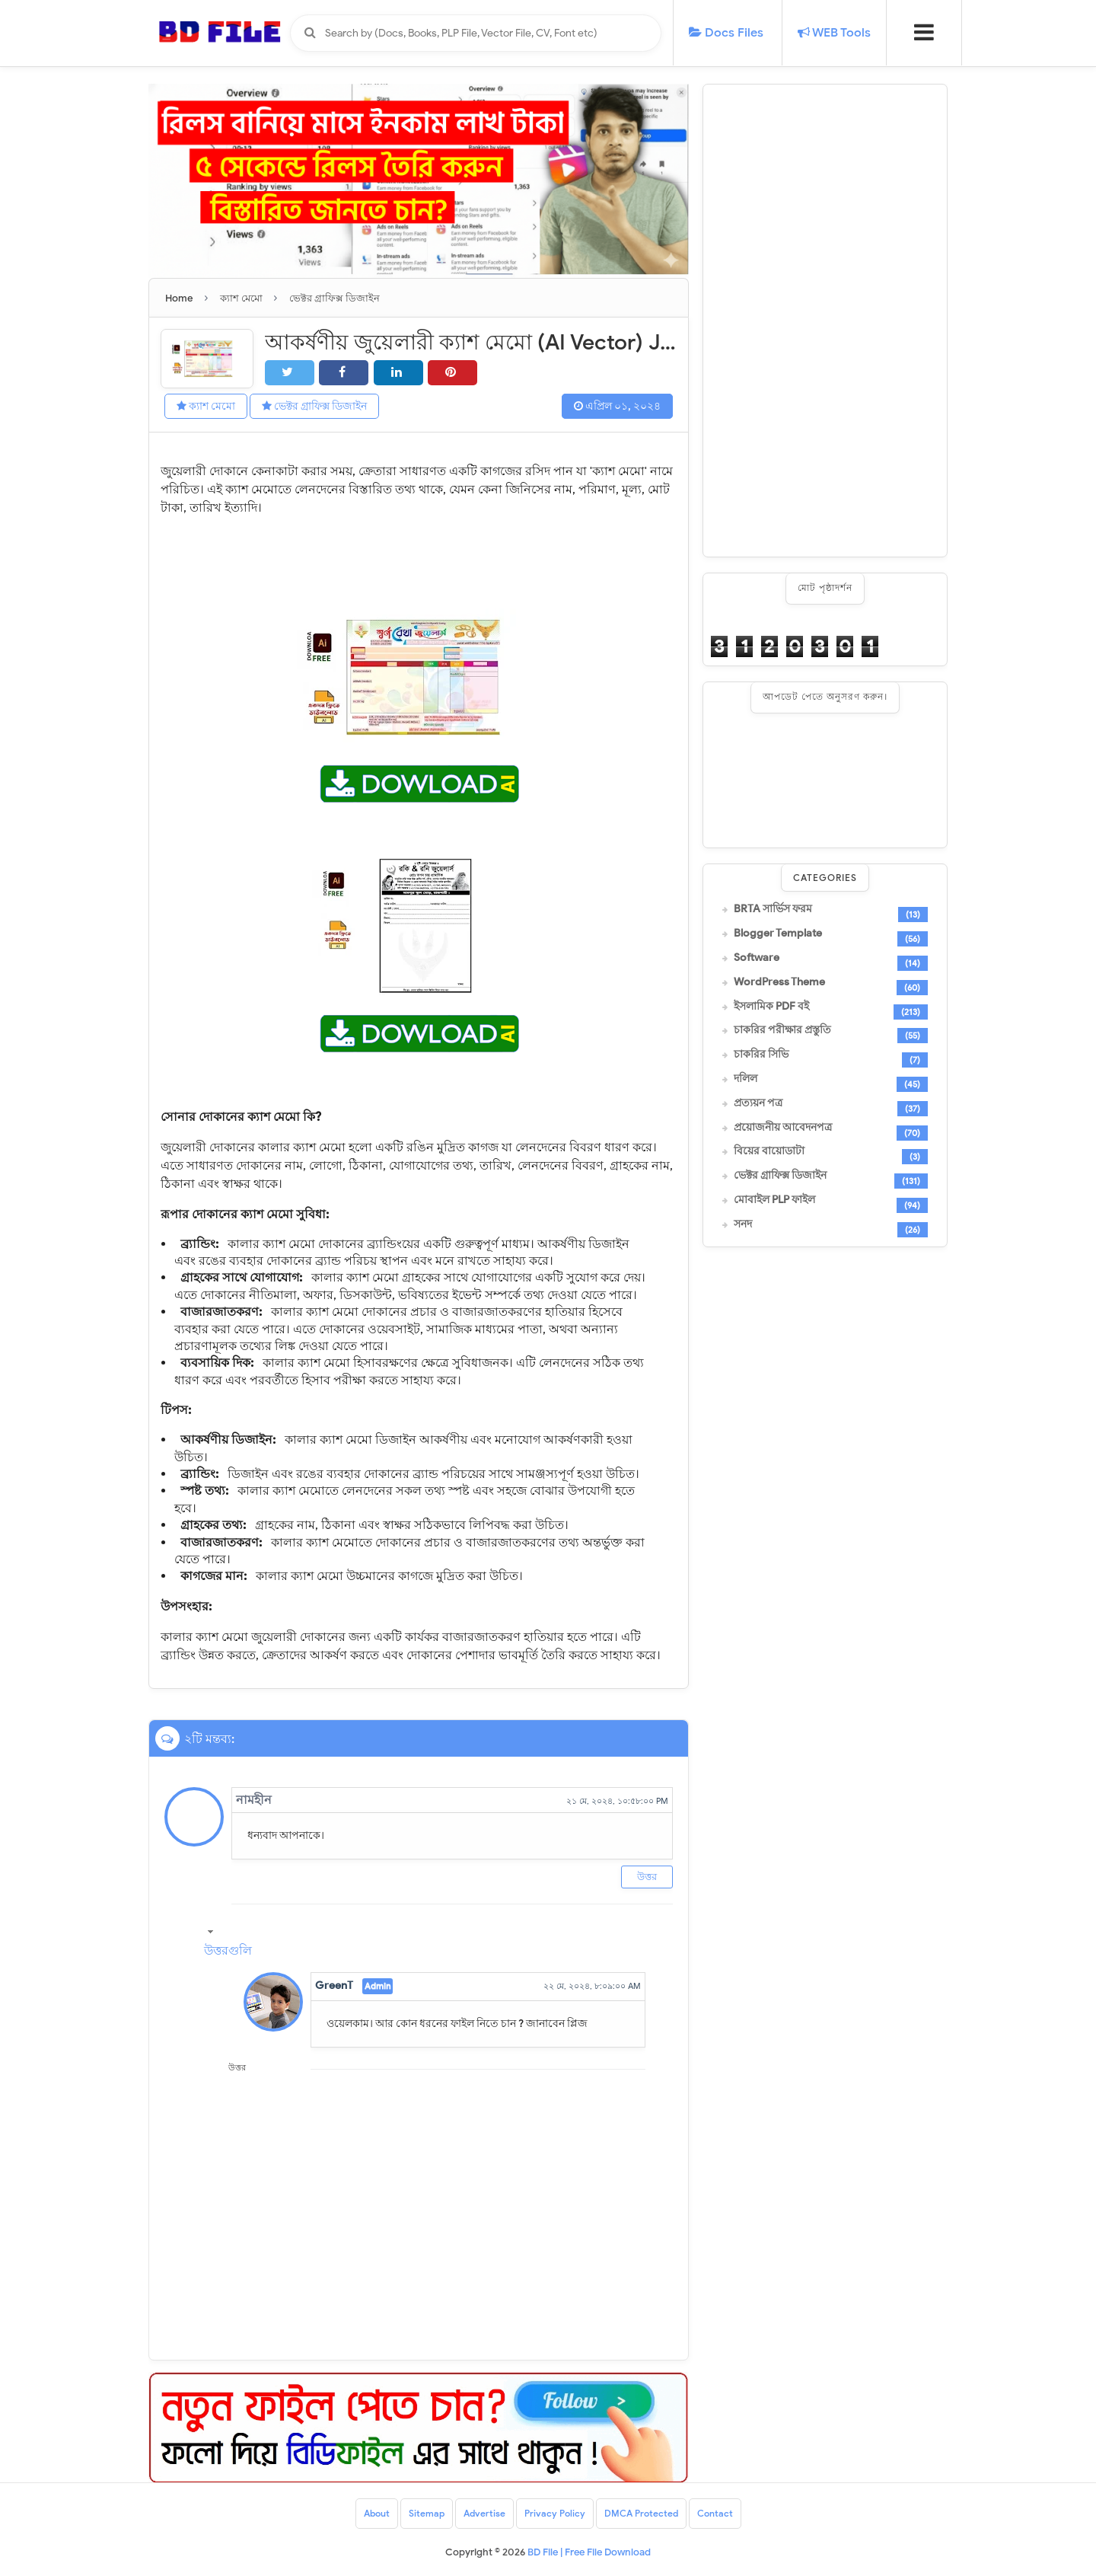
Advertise (484, 2513)
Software (756, 958)
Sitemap (426, 2513)
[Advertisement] (825, 320)
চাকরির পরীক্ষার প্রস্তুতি (782, 1030)
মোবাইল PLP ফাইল (774, 1200)
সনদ (743, 1224)
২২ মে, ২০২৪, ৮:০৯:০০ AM (592, 1986)
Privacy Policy (554, 2513)
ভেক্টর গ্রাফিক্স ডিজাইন (314, 406)
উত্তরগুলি (228, 1950)
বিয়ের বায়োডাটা (769, 1151)
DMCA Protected (641, 2513)
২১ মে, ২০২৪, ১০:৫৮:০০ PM (617, 1801)
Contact (715, 2513)
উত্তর (647, 1876)
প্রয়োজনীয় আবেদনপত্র (783, 1128)
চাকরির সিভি (761, 1055)
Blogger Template (778, 933)
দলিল (745, 1079)
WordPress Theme (779, 982)
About (377, 2513)
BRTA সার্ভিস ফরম (773, 909)
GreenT (334, 1985)
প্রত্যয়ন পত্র (758, 1103)
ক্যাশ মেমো (206, 406)
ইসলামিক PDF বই (771, 1007)
